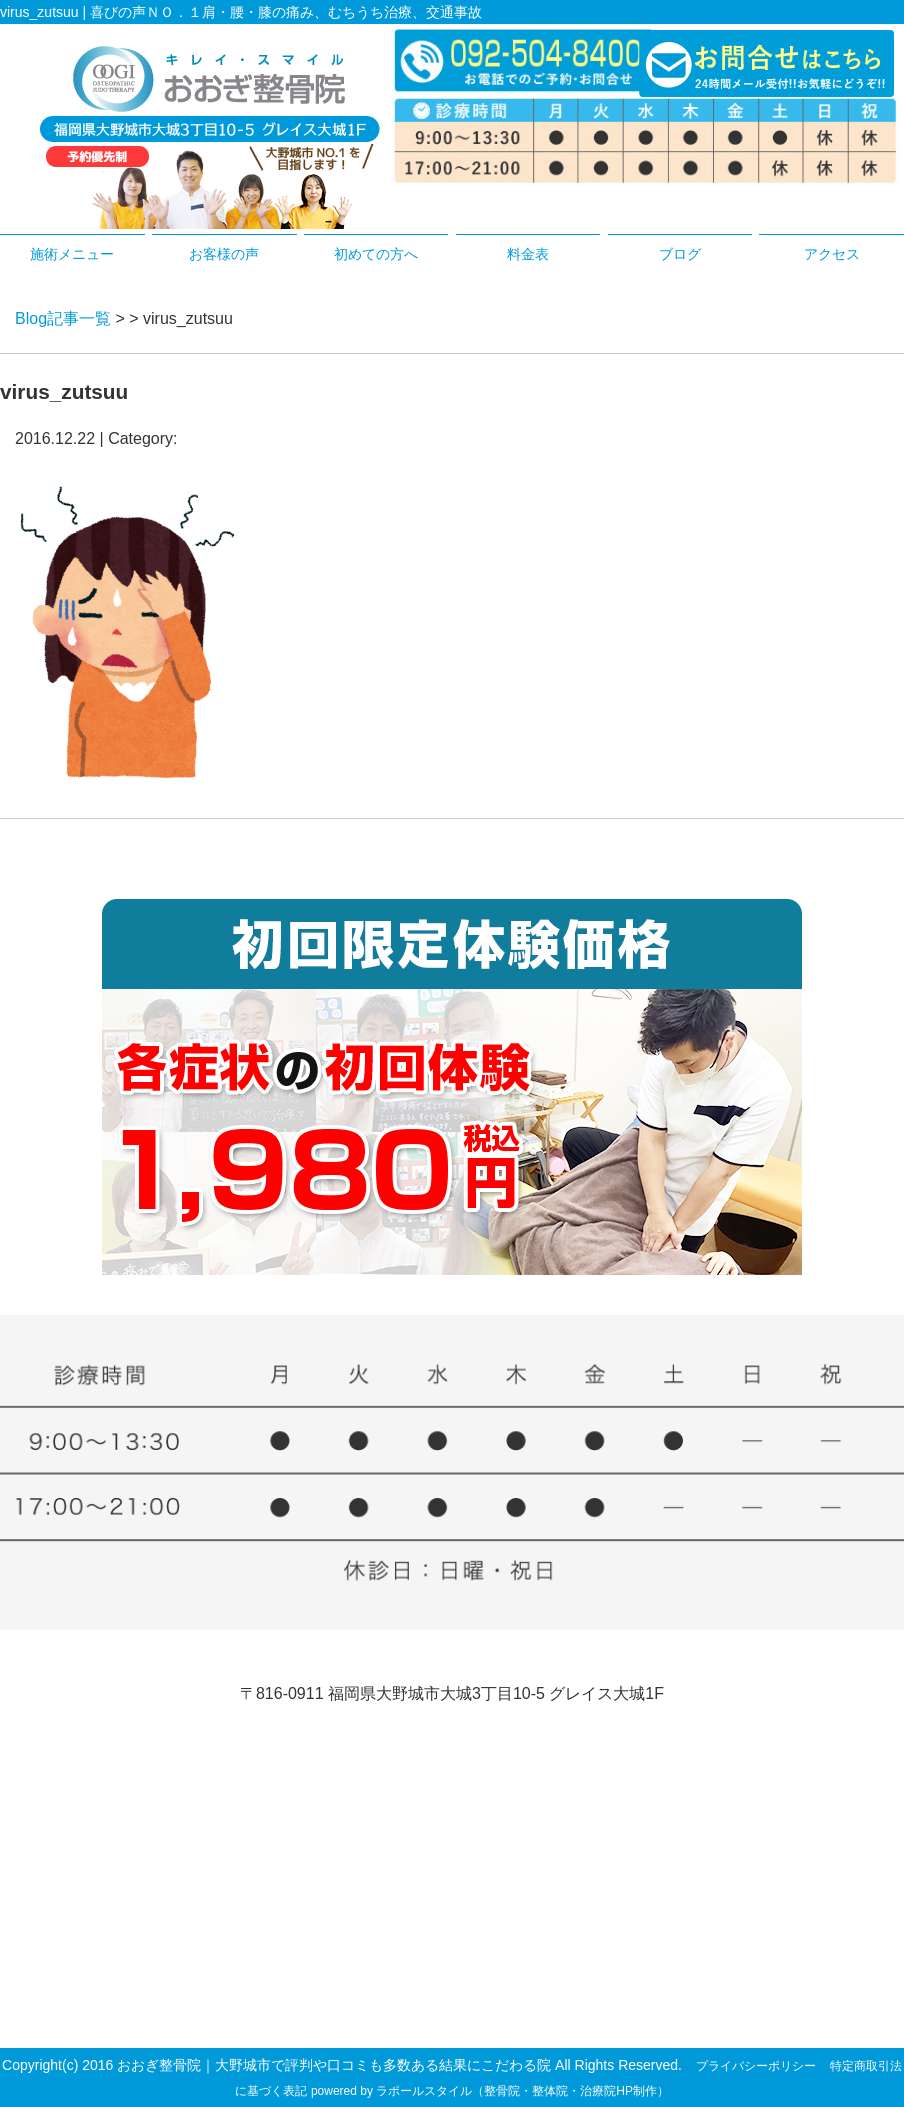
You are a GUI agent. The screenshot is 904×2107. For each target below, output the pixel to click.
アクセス (832, 254)
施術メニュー (72, 254)
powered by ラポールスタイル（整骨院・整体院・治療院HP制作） (490, 2091)
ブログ (680, 254)
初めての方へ (376, 254)
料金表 (528, 254)
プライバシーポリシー (756, 2066)
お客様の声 (224, 254)
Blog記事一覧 (63, 318)
